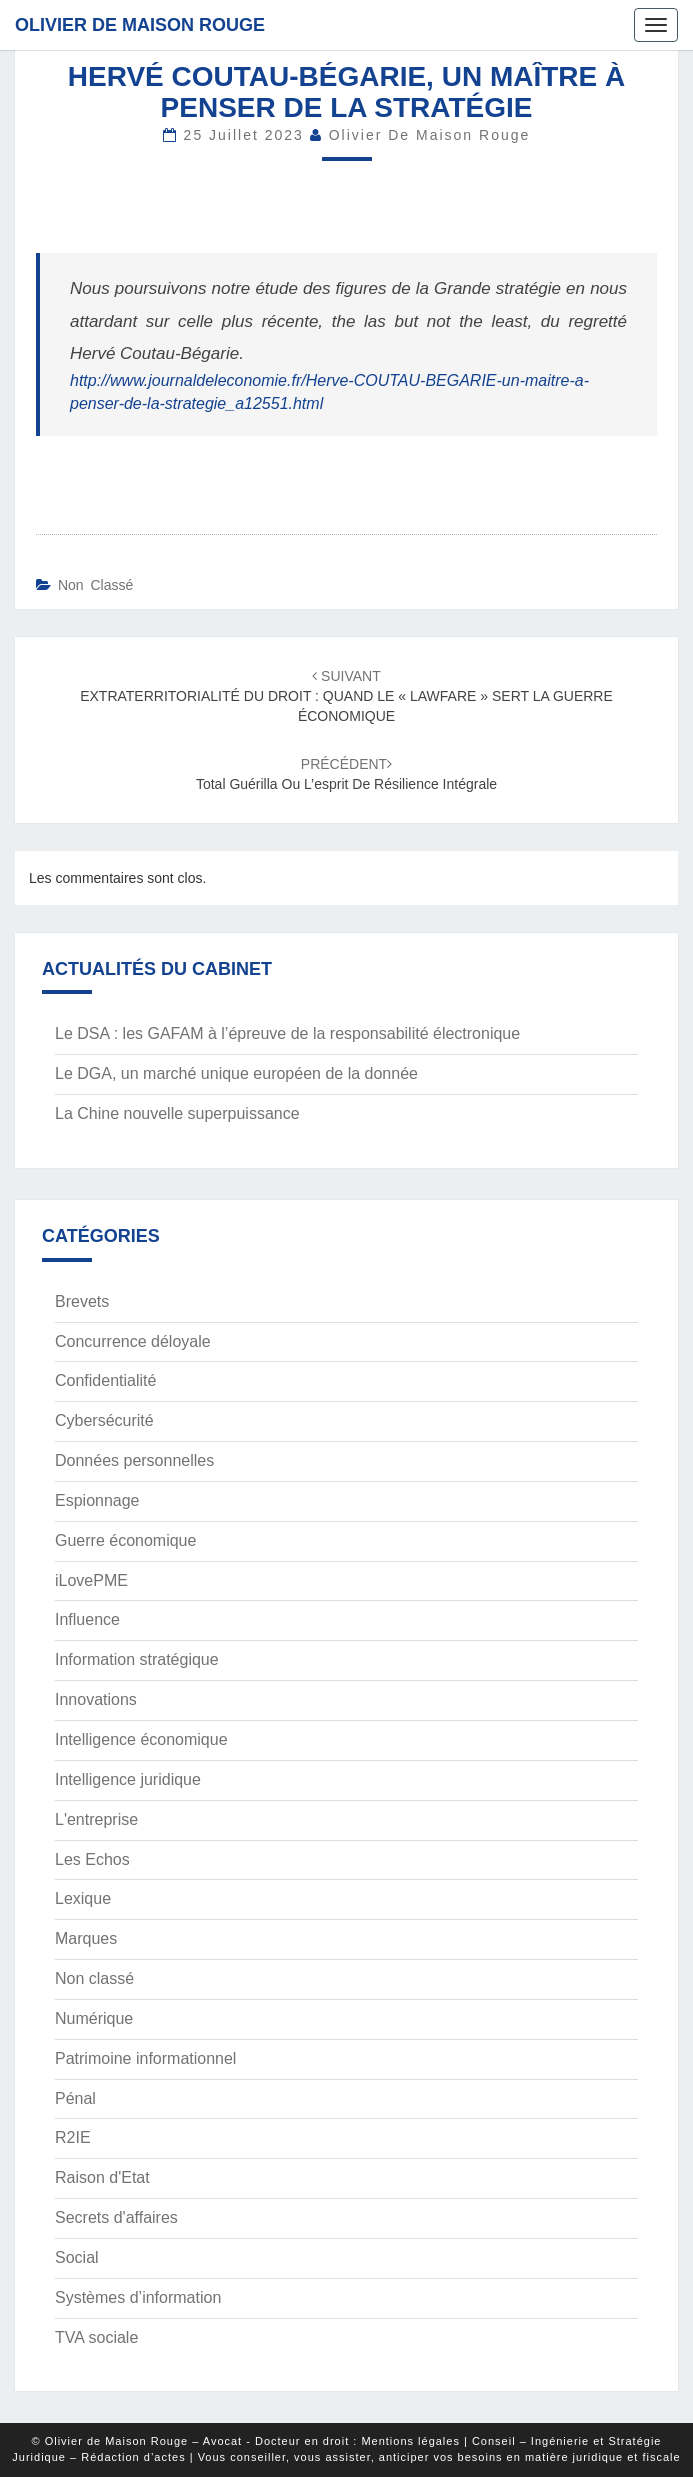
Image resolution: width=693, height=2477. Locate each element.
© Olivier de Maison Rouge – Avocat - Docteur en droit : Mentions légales (246, 2441)
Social (77, 2257)
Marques (86, 1938)
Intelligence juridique (128, 1779)
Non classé (95, 585)
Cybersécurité (104, 1420)
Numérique (94, 2018)
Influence (87, 1619)
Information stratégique (137, 1659)
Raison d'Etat (102, 2177)
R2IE (73, 2137)
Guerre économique (125, 1540)
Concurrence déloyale (133, 1341)
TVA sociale (96, 2337)
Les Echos (92, 1859)
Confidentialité (105, 1380)
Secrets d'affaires (116, 2217)
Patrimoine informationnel (145, 2058)
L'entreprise (96, 1819)
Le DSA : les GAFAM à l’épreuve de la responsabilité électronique (287, 1033)
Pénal (75, 2098)
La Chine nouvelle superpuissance (177, 1113)
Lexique (83, 1898)
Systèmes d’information (138, 2297)
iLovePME (91, 1580)
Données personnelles (134, 1460)
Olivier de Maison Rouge (140, 25)
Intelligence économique (141, 1739)
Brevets (82, 1301)
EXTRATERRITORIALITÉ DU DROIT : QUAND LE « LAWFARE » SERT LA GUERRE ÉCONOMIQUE (346, 696)
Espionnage (97, 1500)
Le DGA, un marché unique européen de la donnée (236, 1073)
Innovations (96, 1699)
